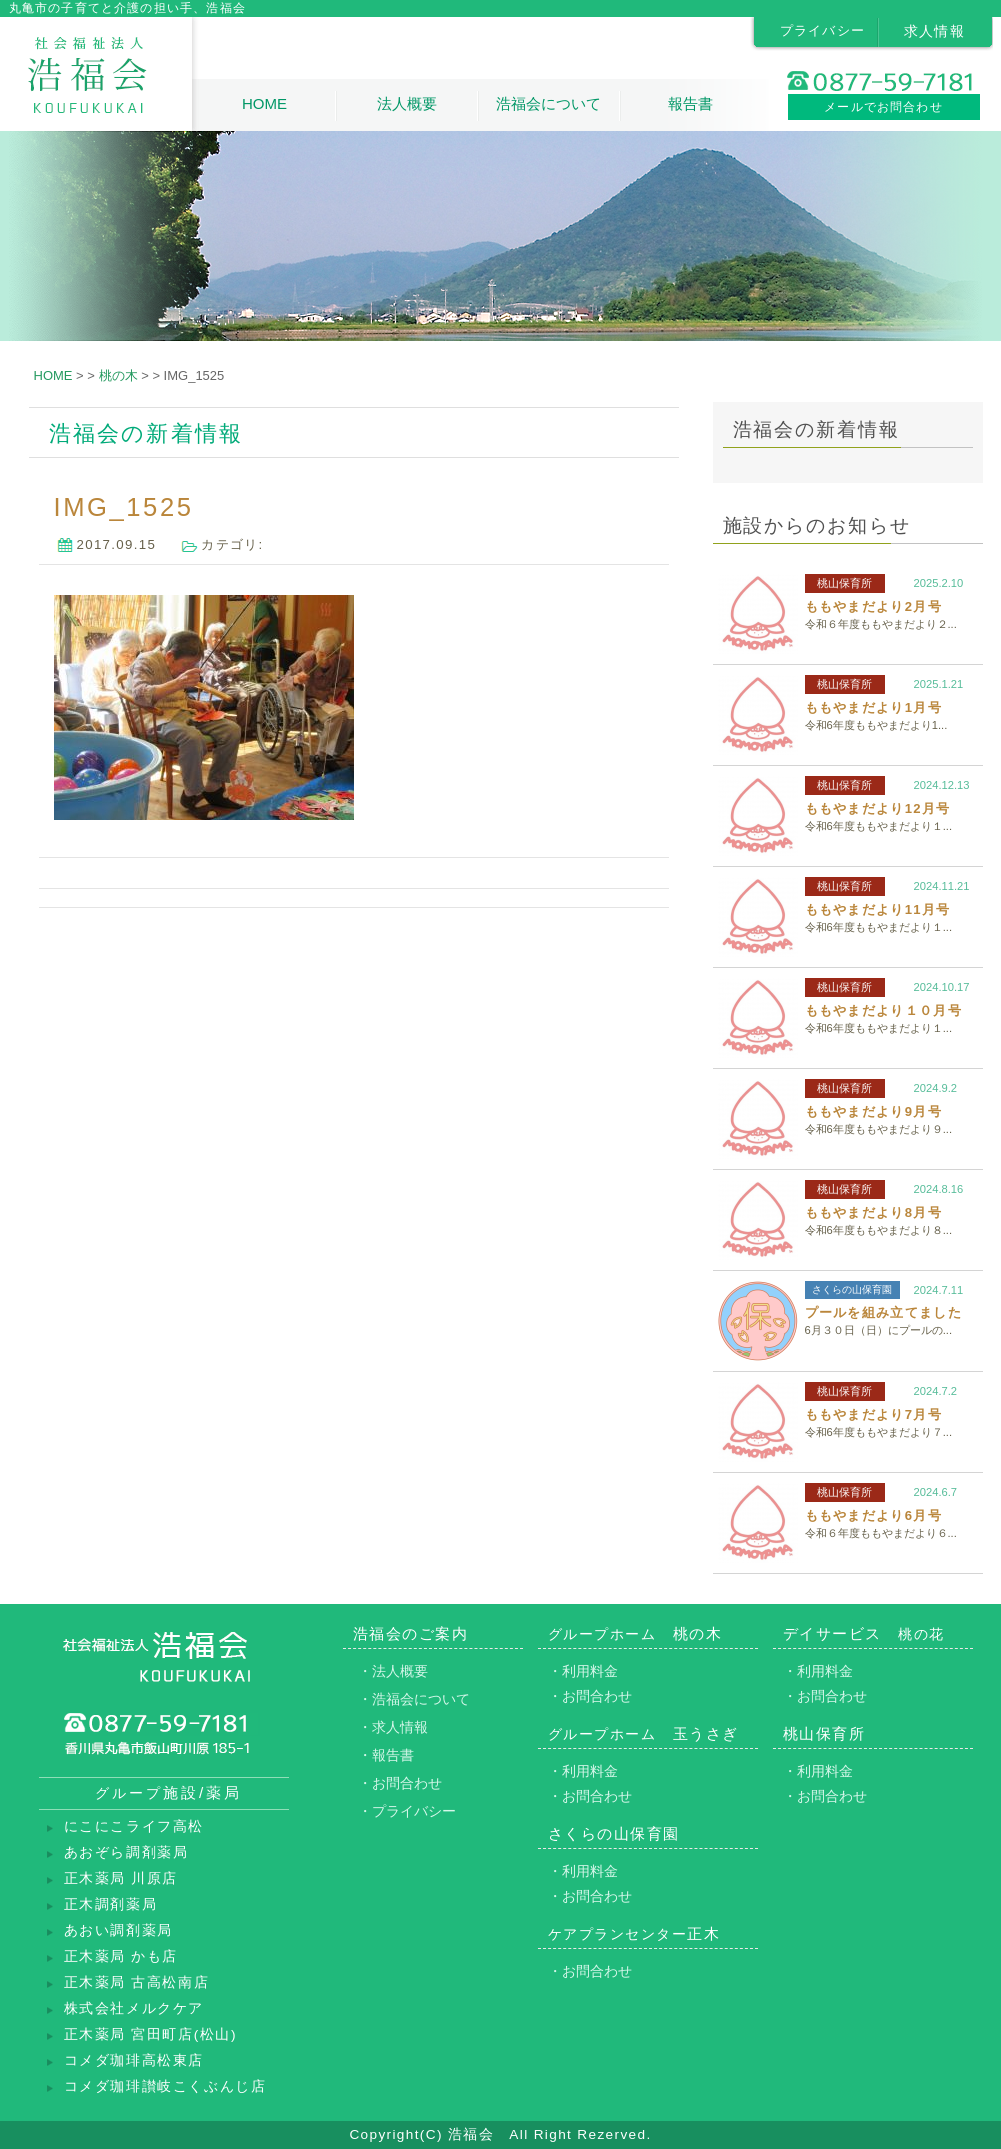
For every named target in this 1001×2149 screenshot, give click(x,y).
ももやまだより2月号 (873, 606)
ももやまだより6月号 (873, 1515)
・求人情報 (393, 1727)
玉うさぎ (643, 1733)
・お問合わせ (400, 1783)
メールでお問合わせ (883, 107)
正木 (634, 1933)
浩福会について (548, 103)
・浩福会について (414, 1699)
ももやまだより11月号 (878, 909)
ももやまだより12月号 (878, 808)
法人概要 (407, 103)
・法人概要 (393, 1671)
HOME (264, 103)
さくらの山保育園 (852, 1289)
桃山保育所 (844, 583)
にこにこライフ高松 (134, 1826)
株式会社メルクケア (134, 2008)
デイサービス (864, 1633)
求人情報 (935, 31)
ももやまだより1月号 (873, 707)
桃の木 (635, 1633)
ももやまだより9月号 (873, 1111)
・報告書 (386, 1755)
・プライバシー (407, 1811)
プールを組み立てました (883, 1312)
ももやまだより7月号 (873, 1414)
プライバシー (823, 30)
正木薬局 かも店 (121, 1956)
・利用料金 (583, 1671)
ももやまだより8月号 (873, 1212)
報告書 (690, 103)
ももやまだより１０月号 (883, 1010)
